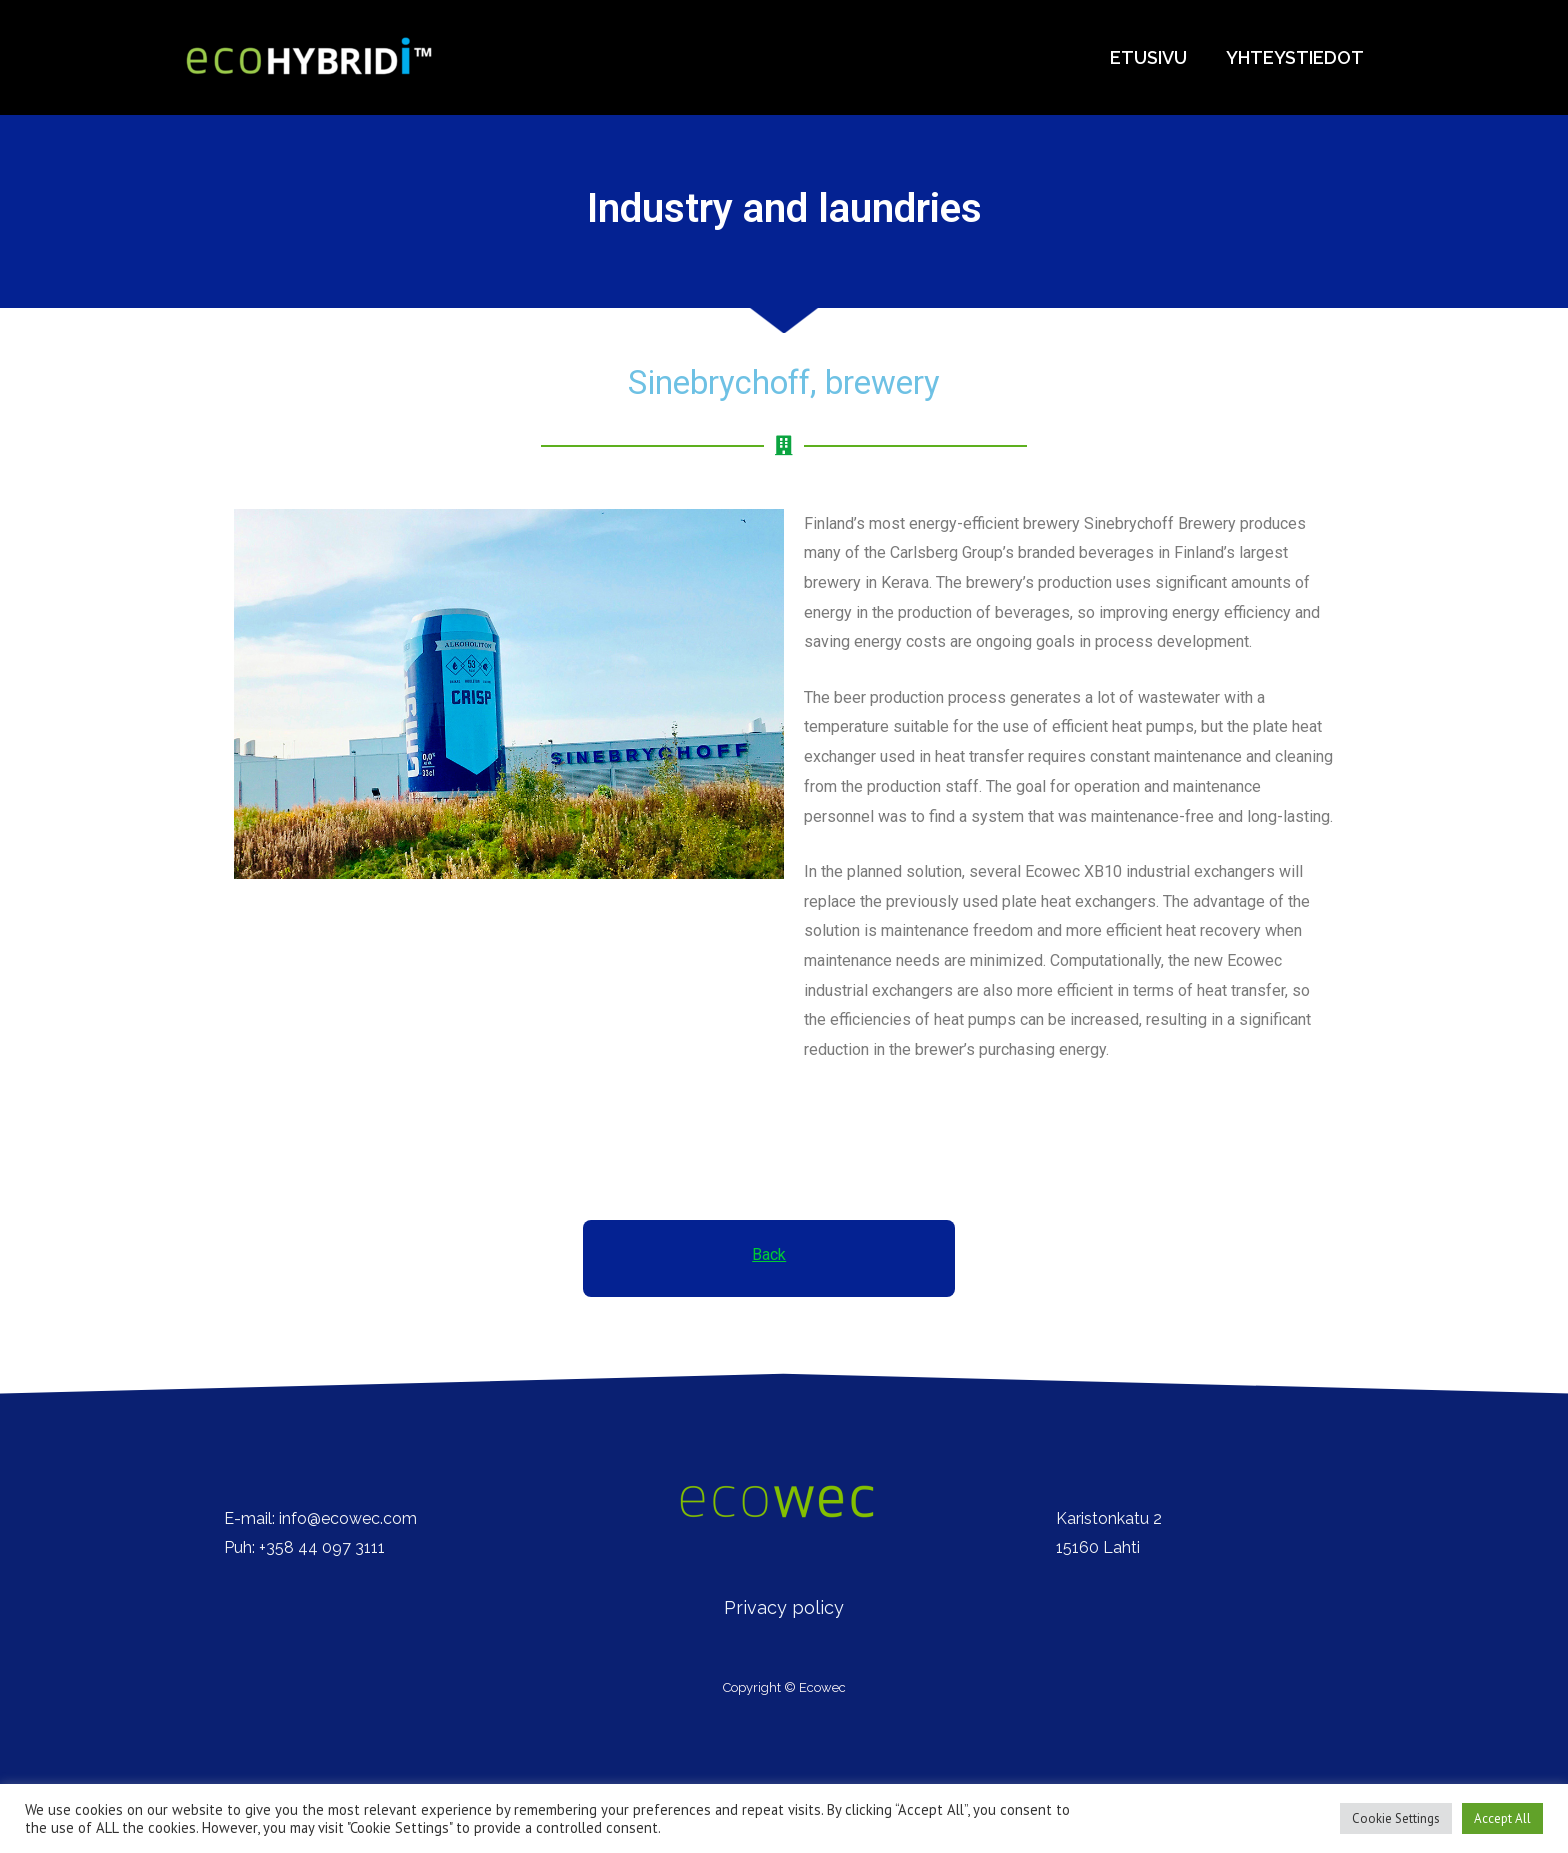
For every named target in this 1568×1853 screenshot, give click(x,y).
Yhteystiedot (1297, 57)
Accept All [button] (1502, 1818)
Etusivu (1153, 57)
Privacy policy (784, 1607)
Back (769, 1254)
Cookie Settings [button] (1396, 1818)
